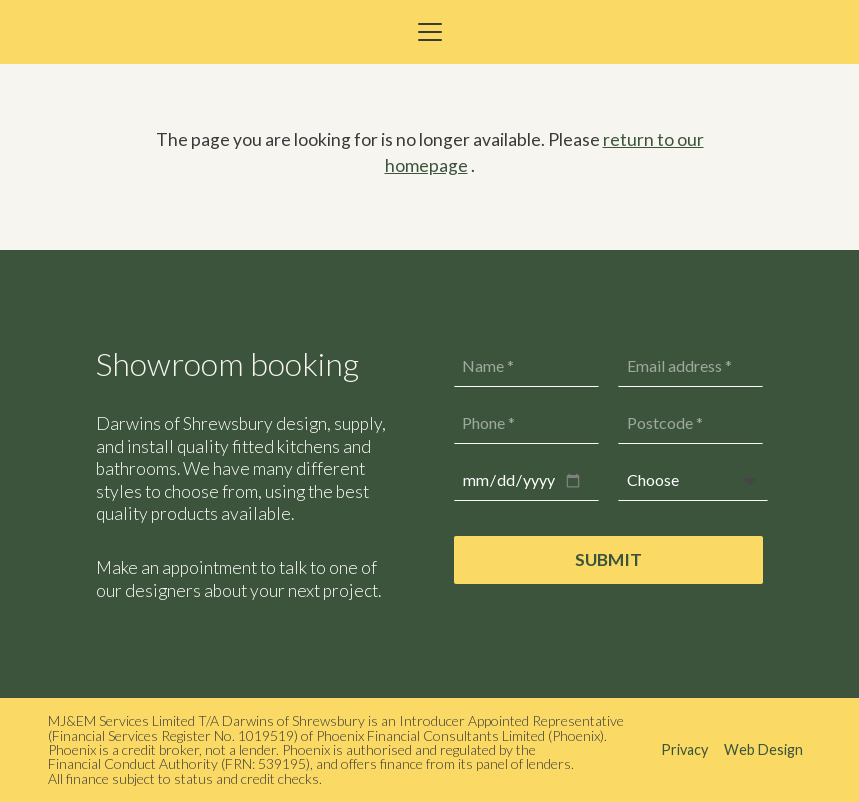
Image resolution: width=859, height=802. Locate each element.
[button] (429, 32)
